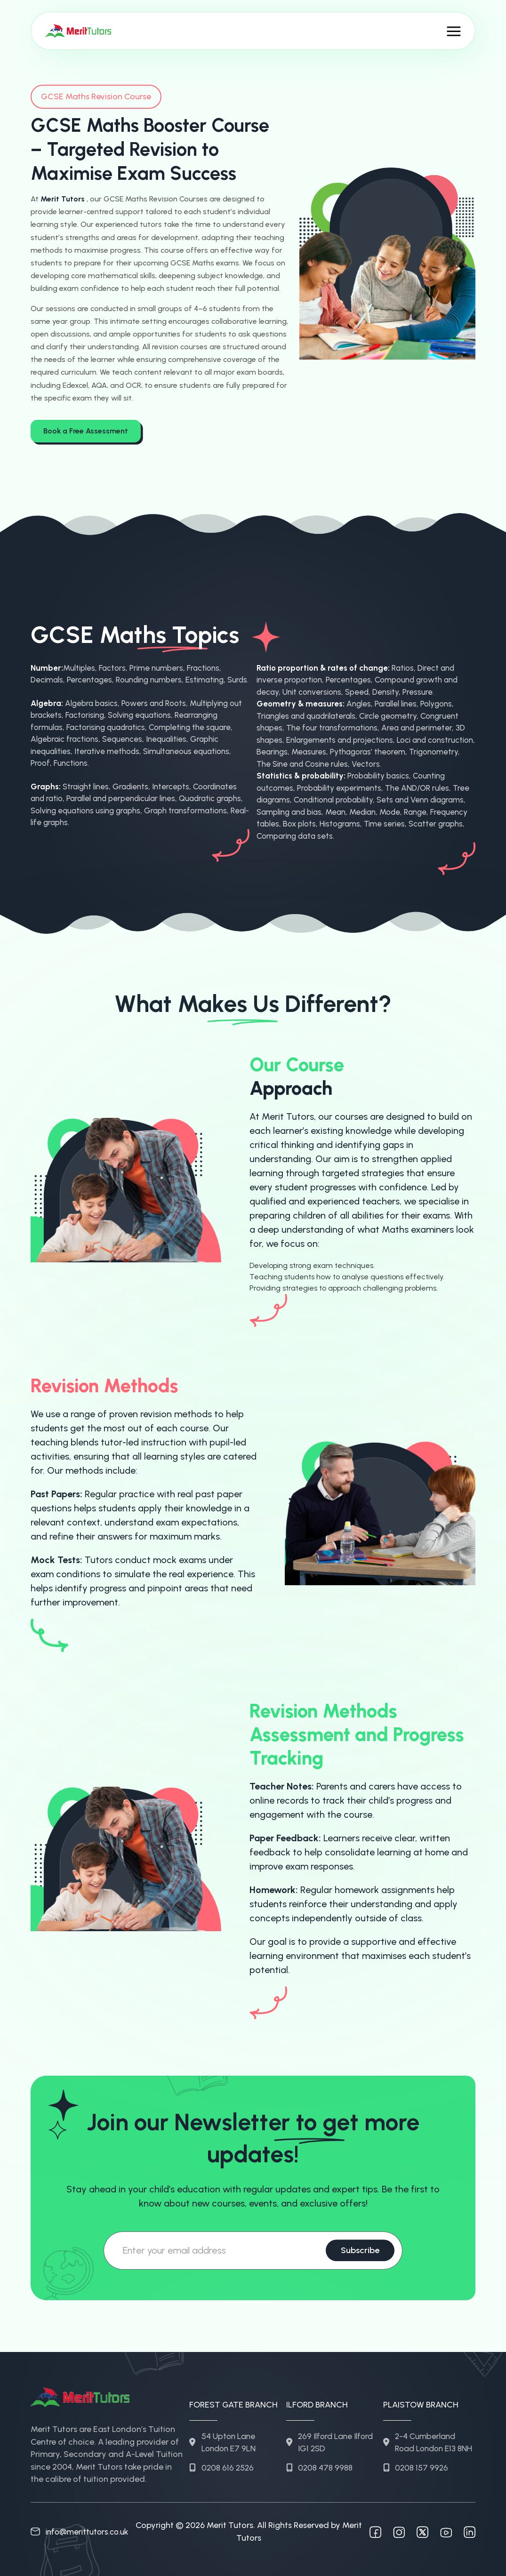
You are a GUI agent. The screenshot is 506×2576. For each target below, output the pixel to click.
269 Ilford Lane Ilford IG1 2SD (331, 2434)
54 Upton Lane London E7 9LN (223, 2434)
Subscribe (356, 2249)
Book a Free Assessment (86, 429)
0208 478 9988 (320, 2460)
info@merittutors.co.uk (82, 2530)
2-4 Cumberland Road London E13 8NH (421, 2440)
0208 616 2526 (222, 2460)
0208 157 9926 (416, 2473)
